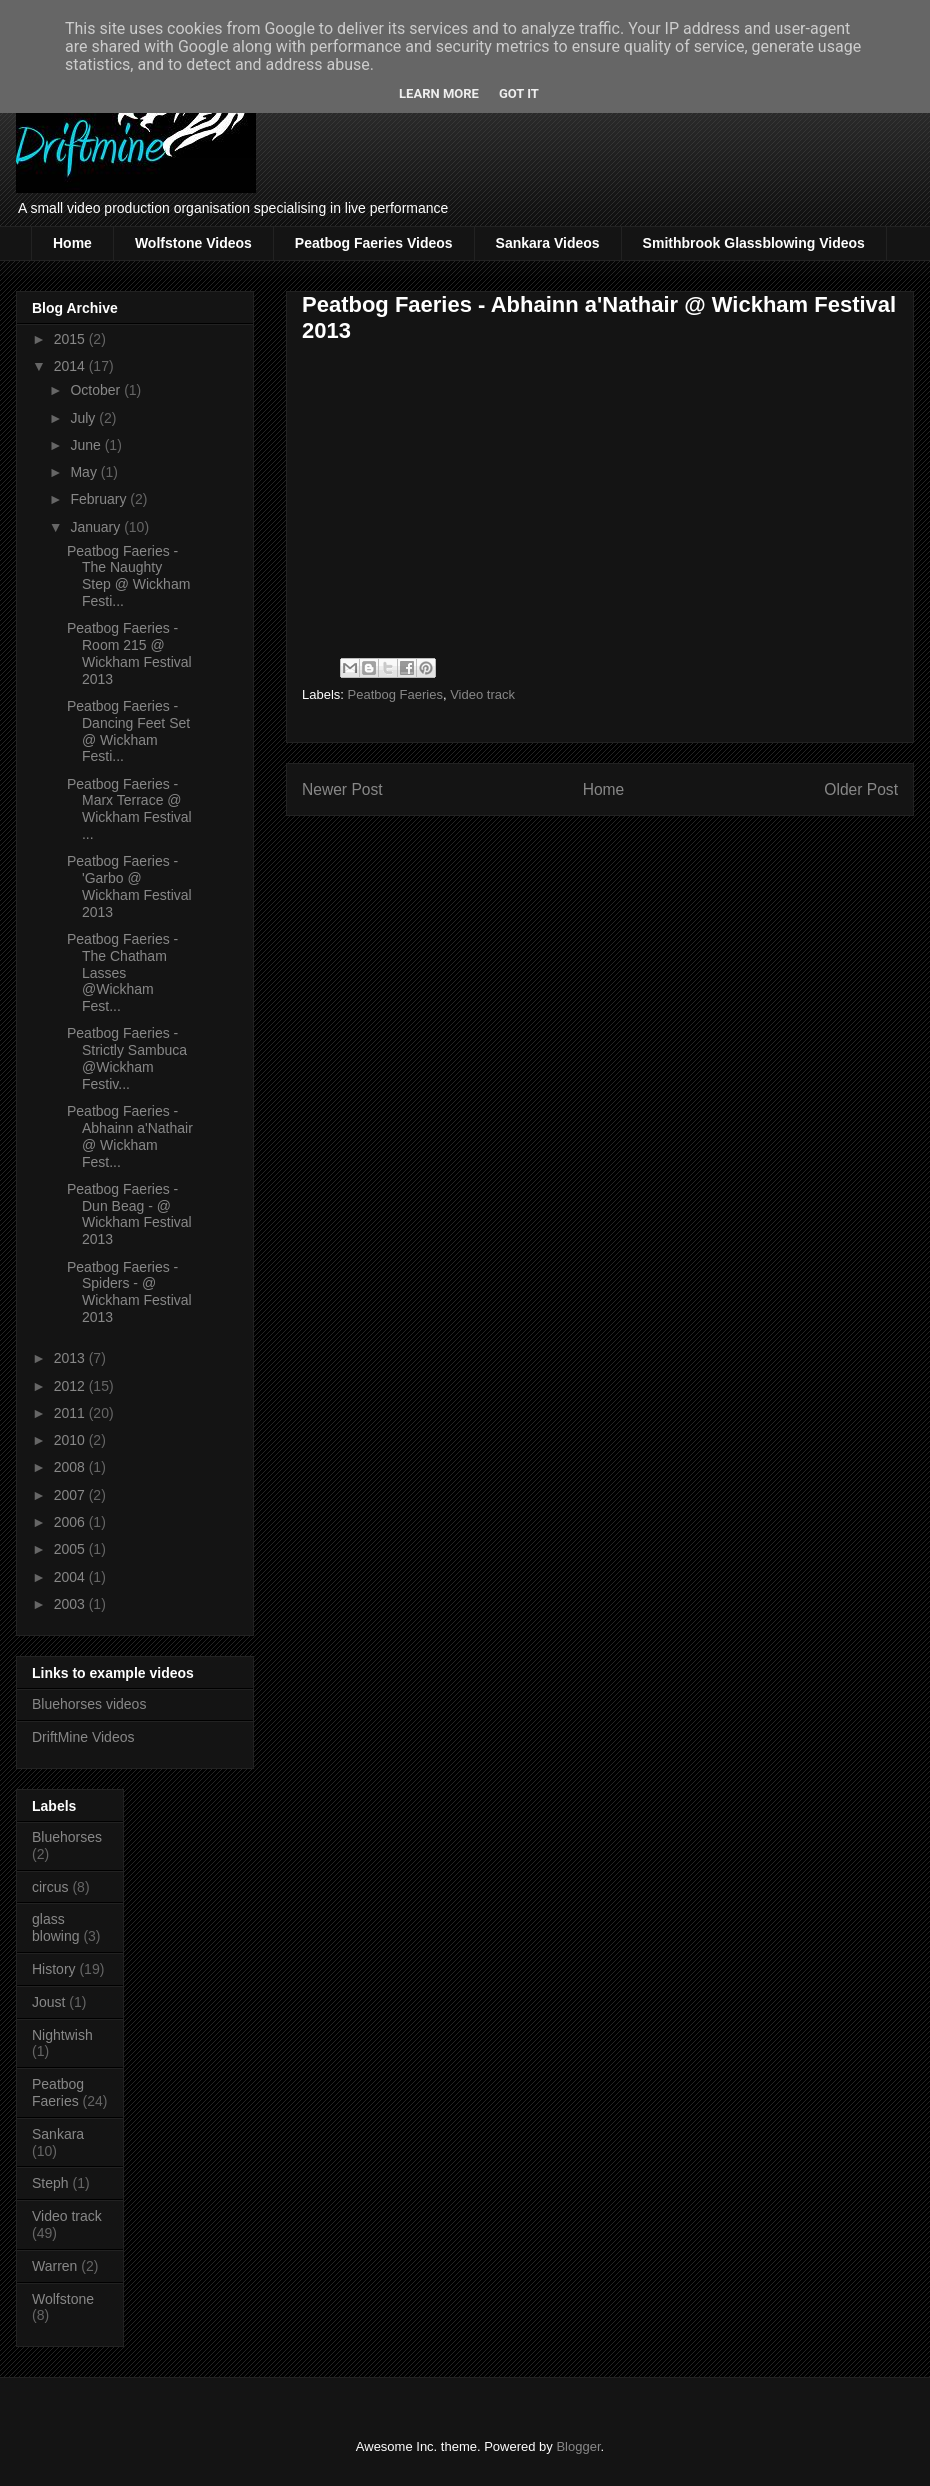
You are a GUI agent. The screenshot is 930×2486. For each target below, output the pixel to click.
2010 (71, 1440)
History (54, 1969)
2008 (71, 1467)
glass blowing (55, 1927)
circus (50, 1887)
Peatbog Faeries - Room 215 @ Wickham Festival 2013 (129, 653)
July (84, 418)
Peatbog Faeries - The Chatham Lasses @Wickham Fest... (122, 972)
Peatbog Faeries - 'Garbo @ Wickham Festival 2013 (129, 886)
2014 (71, 366)
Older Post (861, 789)
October (97, 390)
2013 (71, 1358)
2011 (71, 1413)
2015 (71, 339)
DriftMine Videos (83, 1737)
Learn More (439, 93)
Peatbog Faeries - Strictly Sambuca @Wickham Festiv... (127, 1058)
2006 (71, 1522)
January (97, 527)
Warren (54, 2266)
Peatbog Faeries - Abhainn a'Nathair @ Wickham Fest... (130, 1136)
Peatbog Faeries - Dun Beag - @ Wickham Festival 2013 (129, 1214)
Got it (519, 93)
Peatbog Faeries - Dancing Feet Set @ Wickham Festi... (128, 731)
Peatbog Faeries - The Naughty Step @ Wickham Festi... (128, 576)
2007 (71, 1495)
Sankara (58, 2134)
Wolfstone (63, 2299)
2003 (71, 1604)
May (85, 472)
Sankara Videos (548, 243)
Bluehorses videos (89, 1704)
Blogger (578, 2446)
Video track (482, 694)
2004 (71, 1577)
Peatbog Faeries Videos (374, 243)
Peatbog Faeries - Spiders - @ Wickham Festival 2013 (129, 1292)
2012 (71, 1386)
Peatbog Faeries (395, 694)
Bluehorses (67, 1837)
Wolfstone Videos (193, 243)
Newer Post (342, 789)
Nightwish (62, 2035)
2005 (71, 1549)
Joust (48, 2002)
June (87, 445)
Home (72, 243)
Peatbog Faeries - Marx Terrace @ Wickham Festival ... (129, 809)
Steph (50, 2183)
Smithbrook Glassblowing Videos (754, 243)
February (100, 499)
